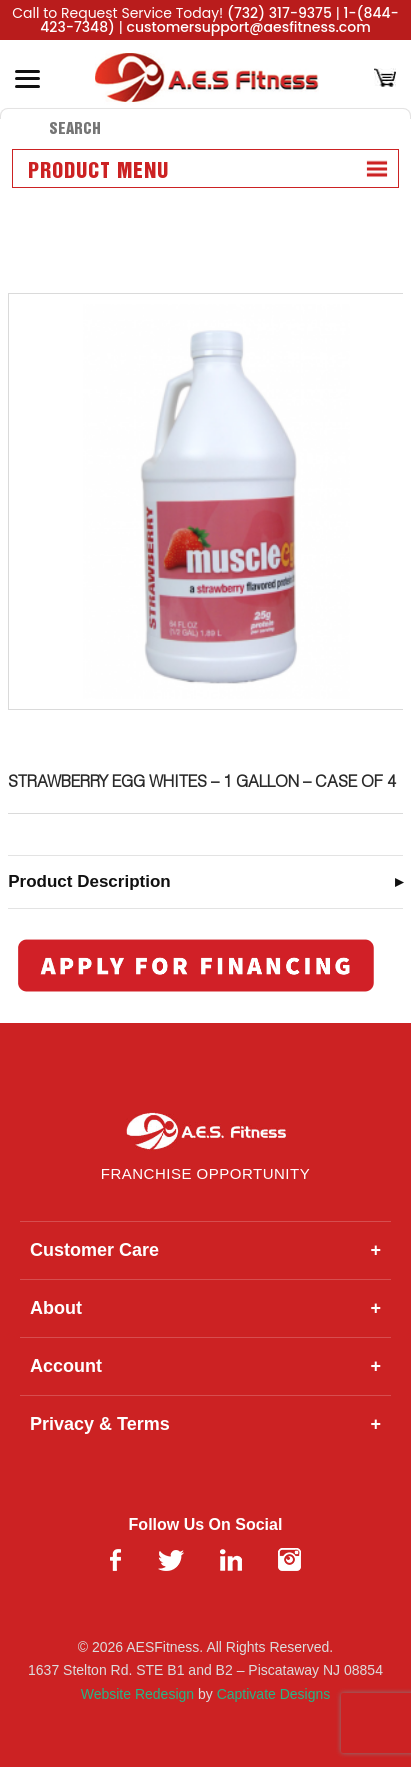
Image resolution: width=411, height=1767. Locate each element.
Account (205, 1366)
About (205, 1308)
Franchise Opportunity (205, 1173)
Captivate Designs (274, 1694)
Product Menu (98, 172)
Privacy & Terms (205, 1424)
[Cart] (385, 79)
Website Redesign (137, 1694)
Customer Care (205, 1250)
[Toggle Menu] (27, 79)
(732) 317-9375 (279, 13)
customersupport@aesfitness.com (249, 27)
